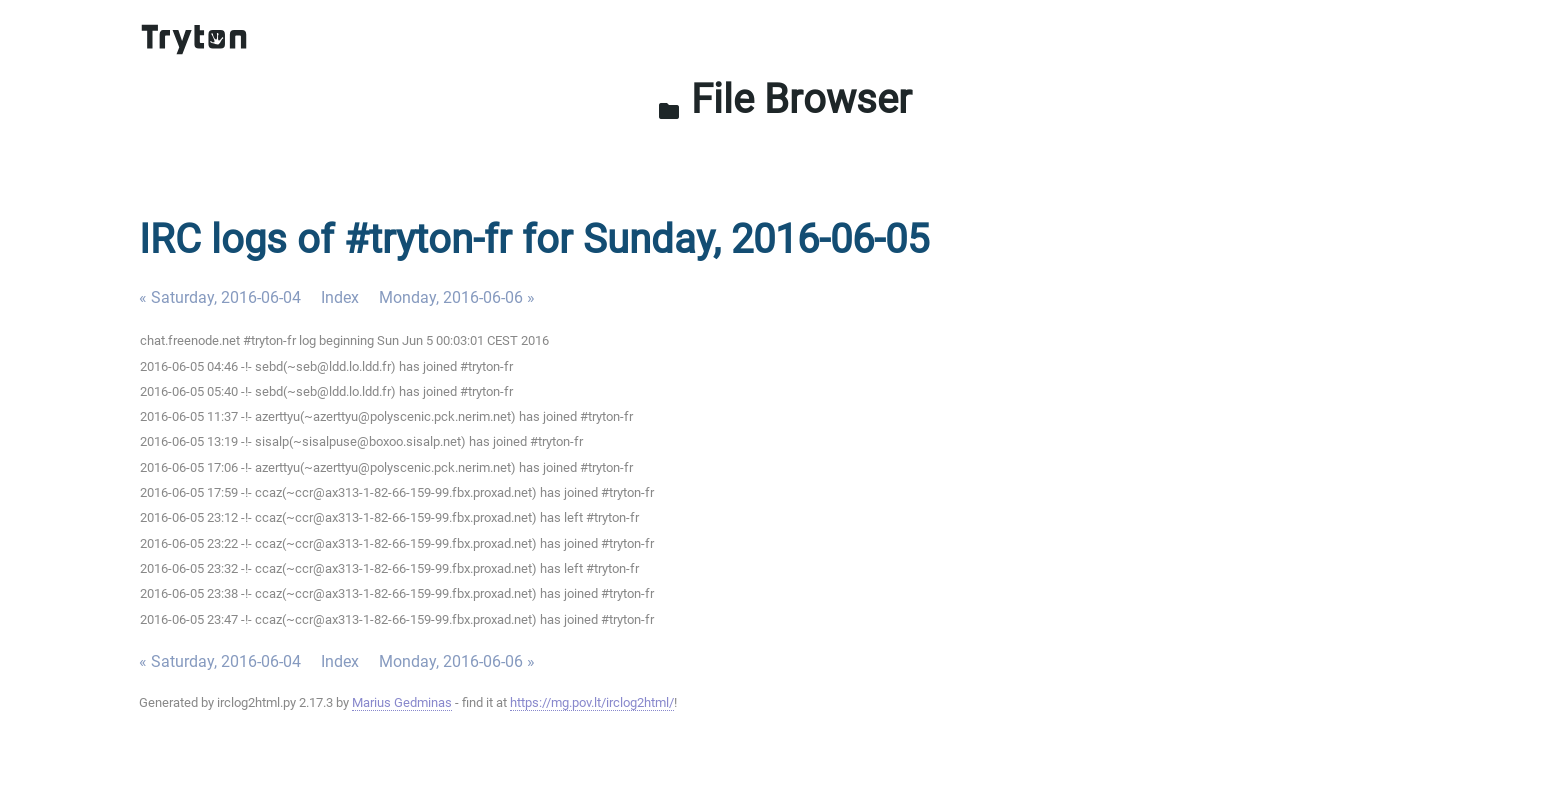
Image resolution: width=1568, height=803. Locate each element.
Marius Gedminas (402, 702)
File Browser (784, 99)
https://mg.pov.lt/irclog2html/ (592, 702)
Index (340, 297)
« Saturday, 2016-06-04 (220, 297)
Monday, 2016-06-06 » (457, 297)
